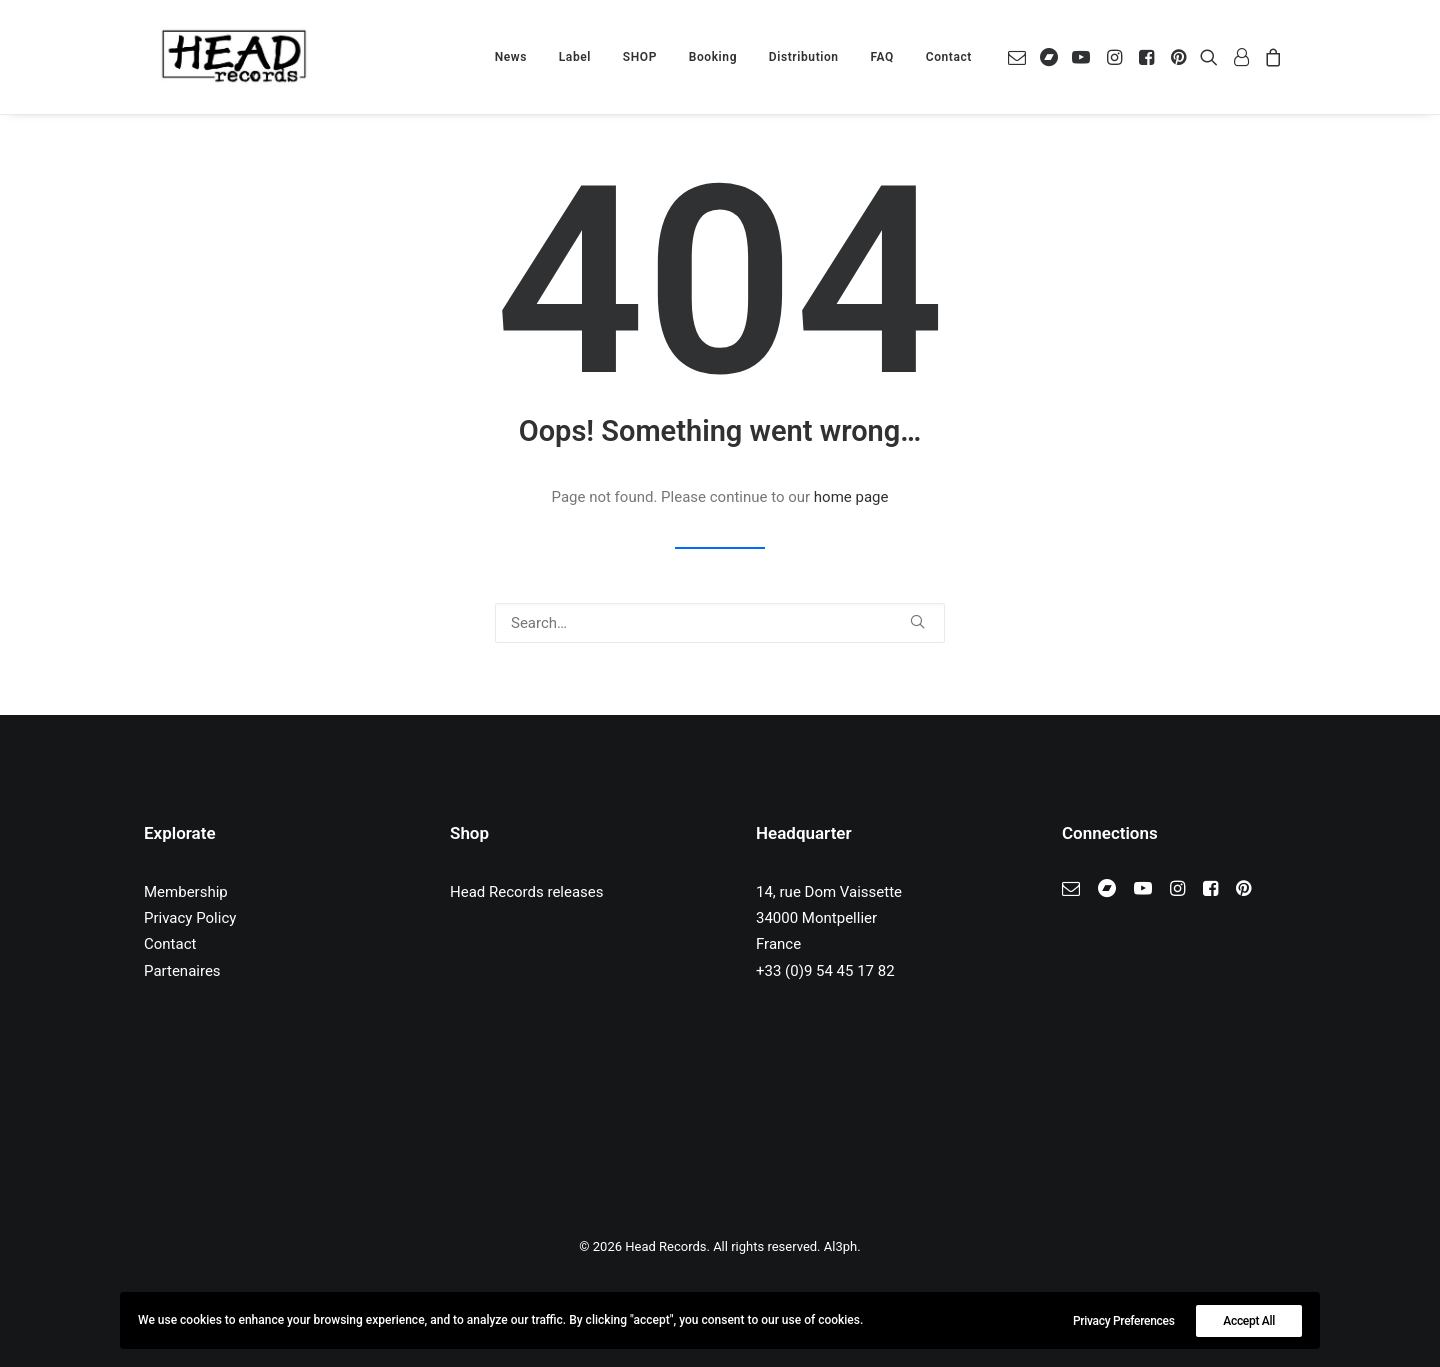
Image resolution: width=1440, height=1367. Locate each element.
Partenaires (182, 971)
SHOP (640, 57)
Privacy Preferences (1124, 1321)
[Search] (720, 623)
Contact (949, 57)
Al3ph (840, 1246)
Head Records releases (527, 892)
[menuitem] (511, 57)
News (511, 57)
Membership (186, 892)
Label (575, 57)
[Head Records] (234, 57)
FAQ (882, 57)
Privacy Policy (190, 918)
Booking (713, 57)
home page (851, 497)
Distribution (804, 57)
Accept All (1249, 1321)
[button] (1020, 57)
